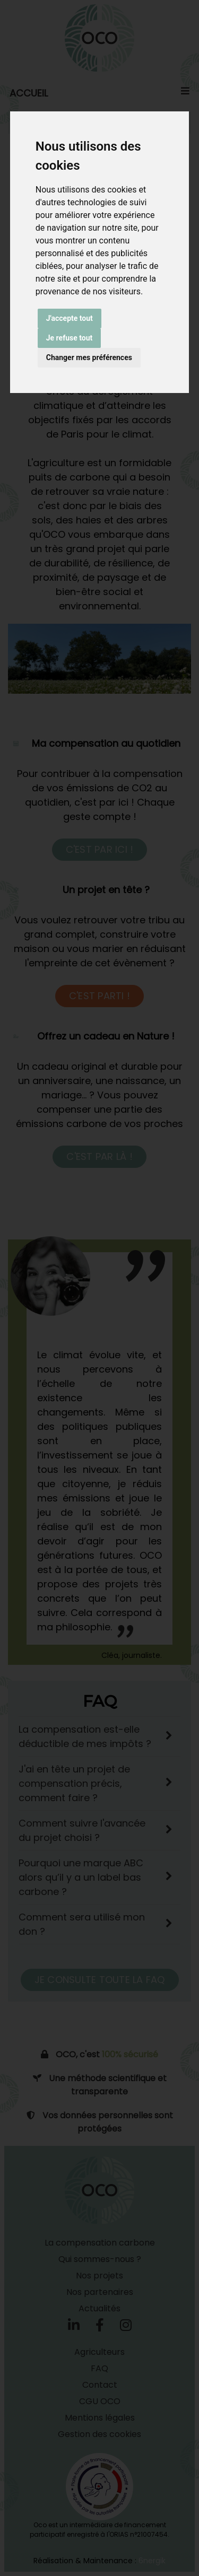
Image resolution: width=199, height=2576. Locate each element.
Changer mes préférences (89, 357)
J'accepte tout (69, 318)
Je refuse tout (69, 338)
